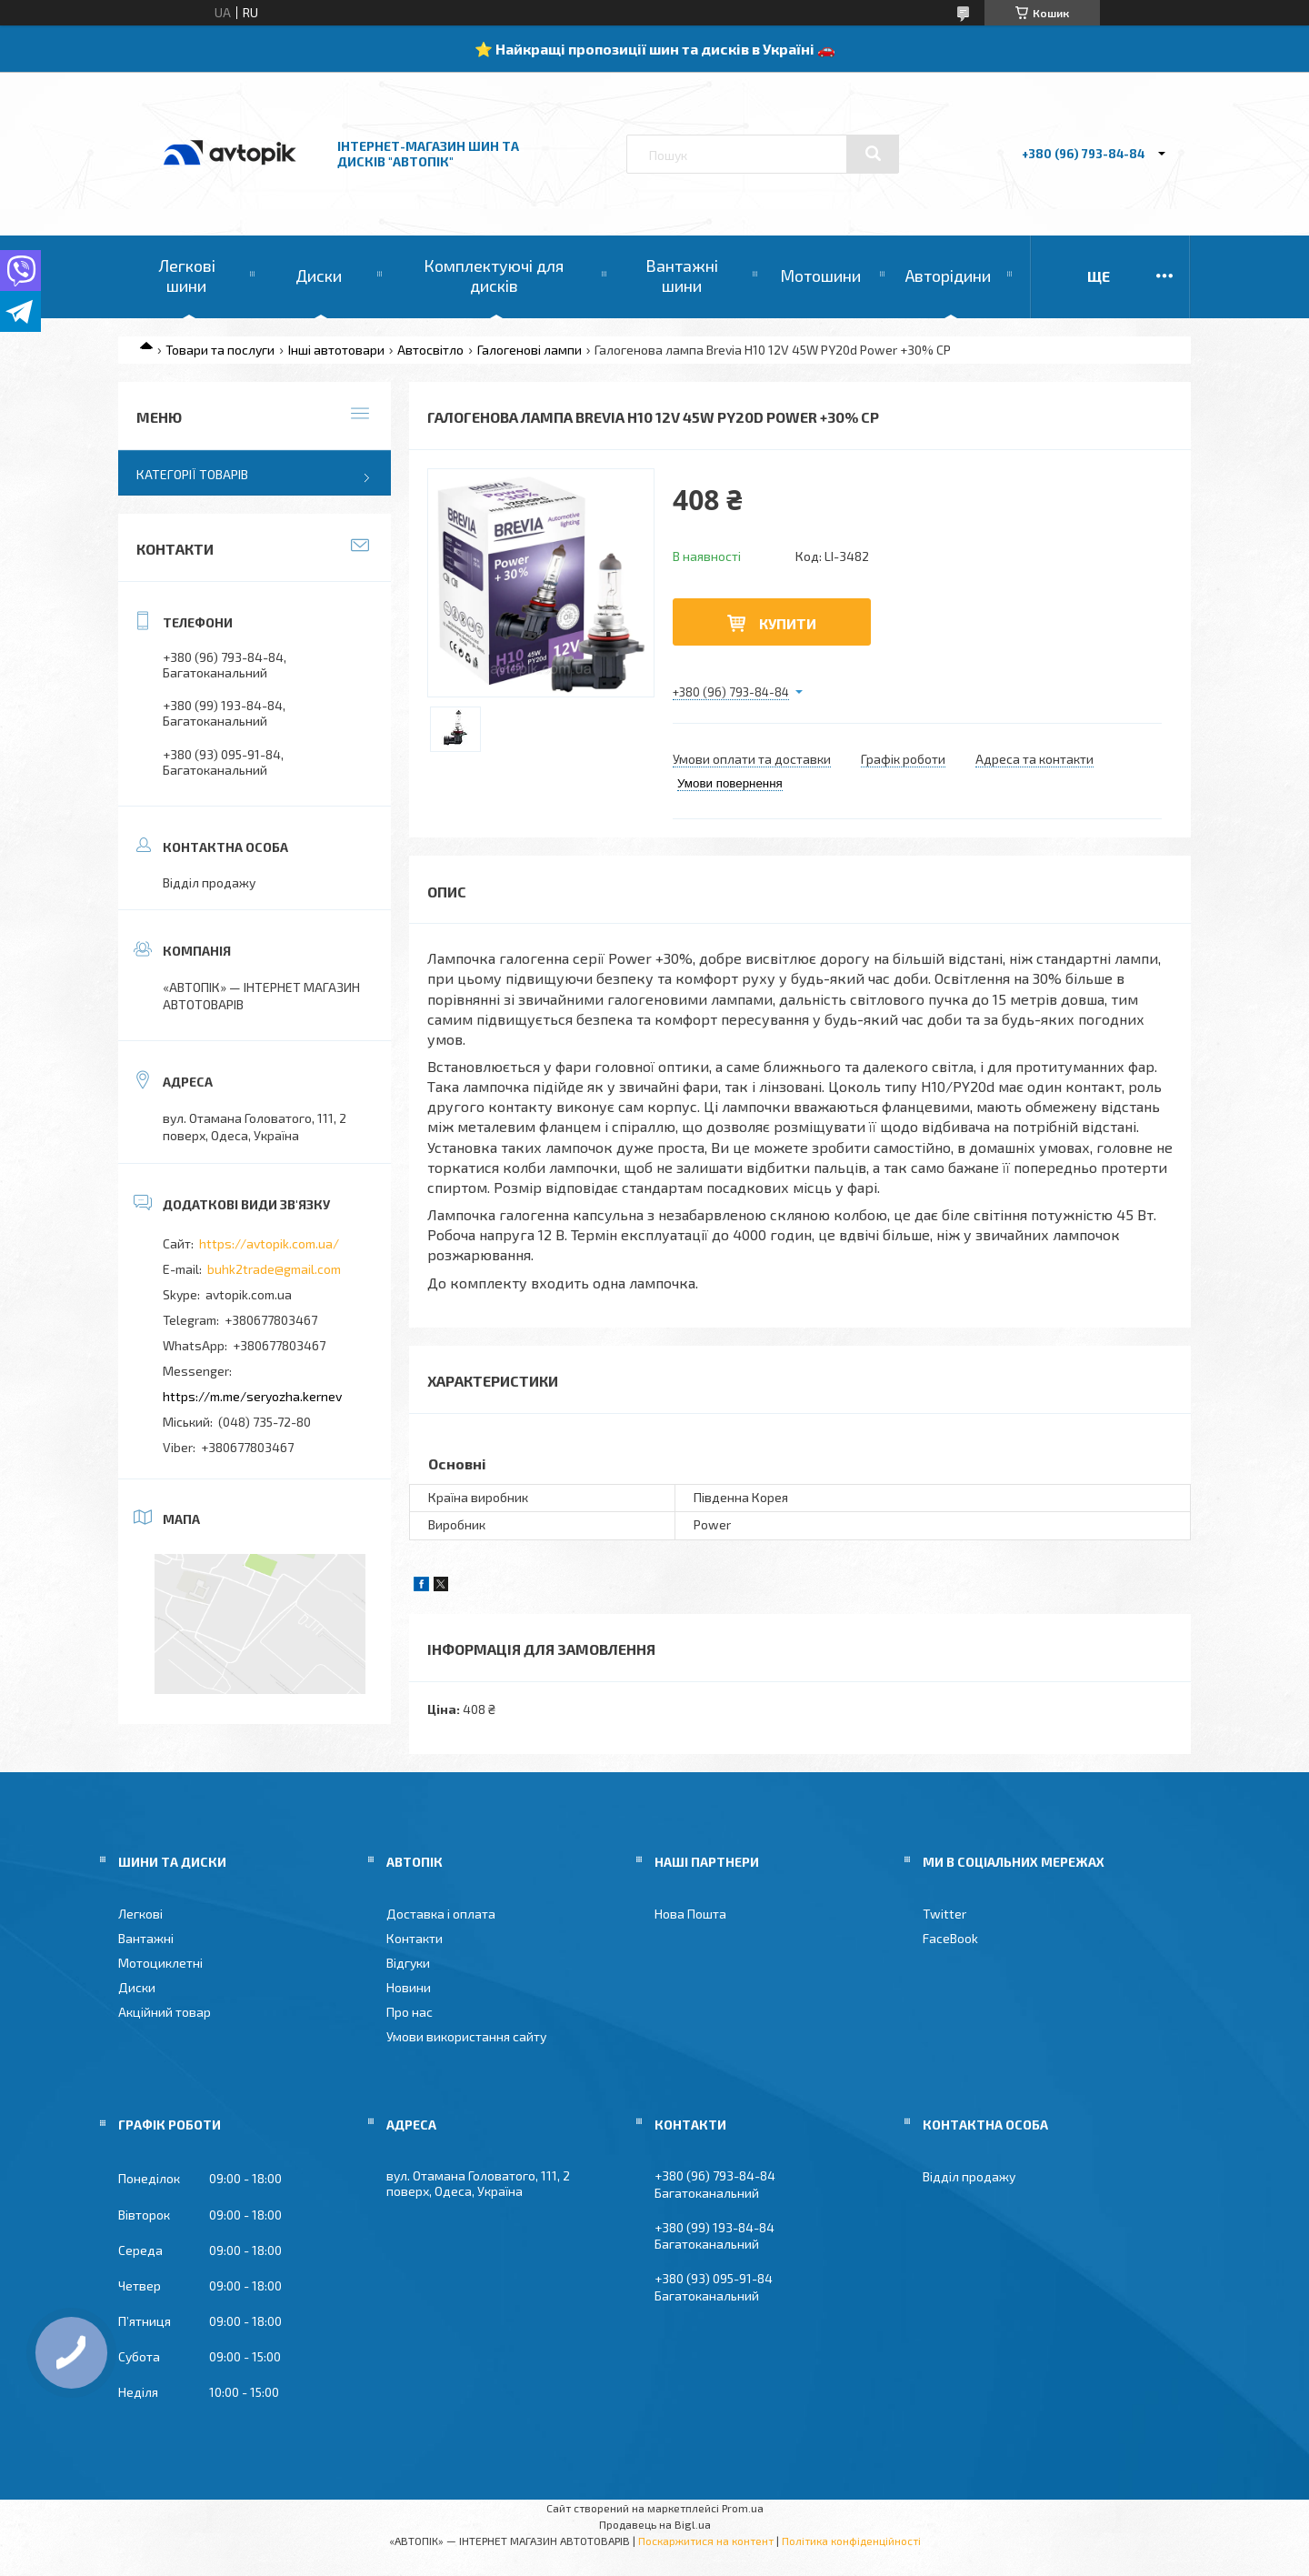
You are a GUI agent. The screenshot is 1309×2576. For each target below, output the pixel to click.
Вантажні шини (681, 276)
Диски (318, 276)
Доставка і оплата (440, 1913)
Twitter (944, 1913)
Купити (787, 623)
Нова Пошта (690, 1913)
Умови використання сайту (466, 2036)
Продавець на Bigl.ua (655, 2524)
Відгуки (408, 1962)
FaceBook (950, 1938)
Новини (408, 1987)
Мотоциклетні (160, 1962)
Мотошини (820, 276)
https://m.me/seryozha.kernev (252, 1396)
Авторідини (948, 276)
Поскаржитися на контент (706, 2540)
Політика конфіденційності (851, 2540)
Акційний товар (164, 2012)
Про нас (409, 2012)
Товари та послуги (220, 349)
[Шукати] (872, 154)
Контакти (414, 1938)
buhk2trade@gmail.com (274, 1269)
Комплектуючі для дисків (494, 276)
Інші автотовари (336, 349)
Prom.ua (743, 2507)
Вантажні (146, 1938)
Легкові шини (186, 276)
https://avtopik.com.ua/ (269, 1243)
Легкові (140, 1913)
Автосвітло (430, 349)
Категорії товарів (192, 474)
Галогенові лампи (529, 349)
